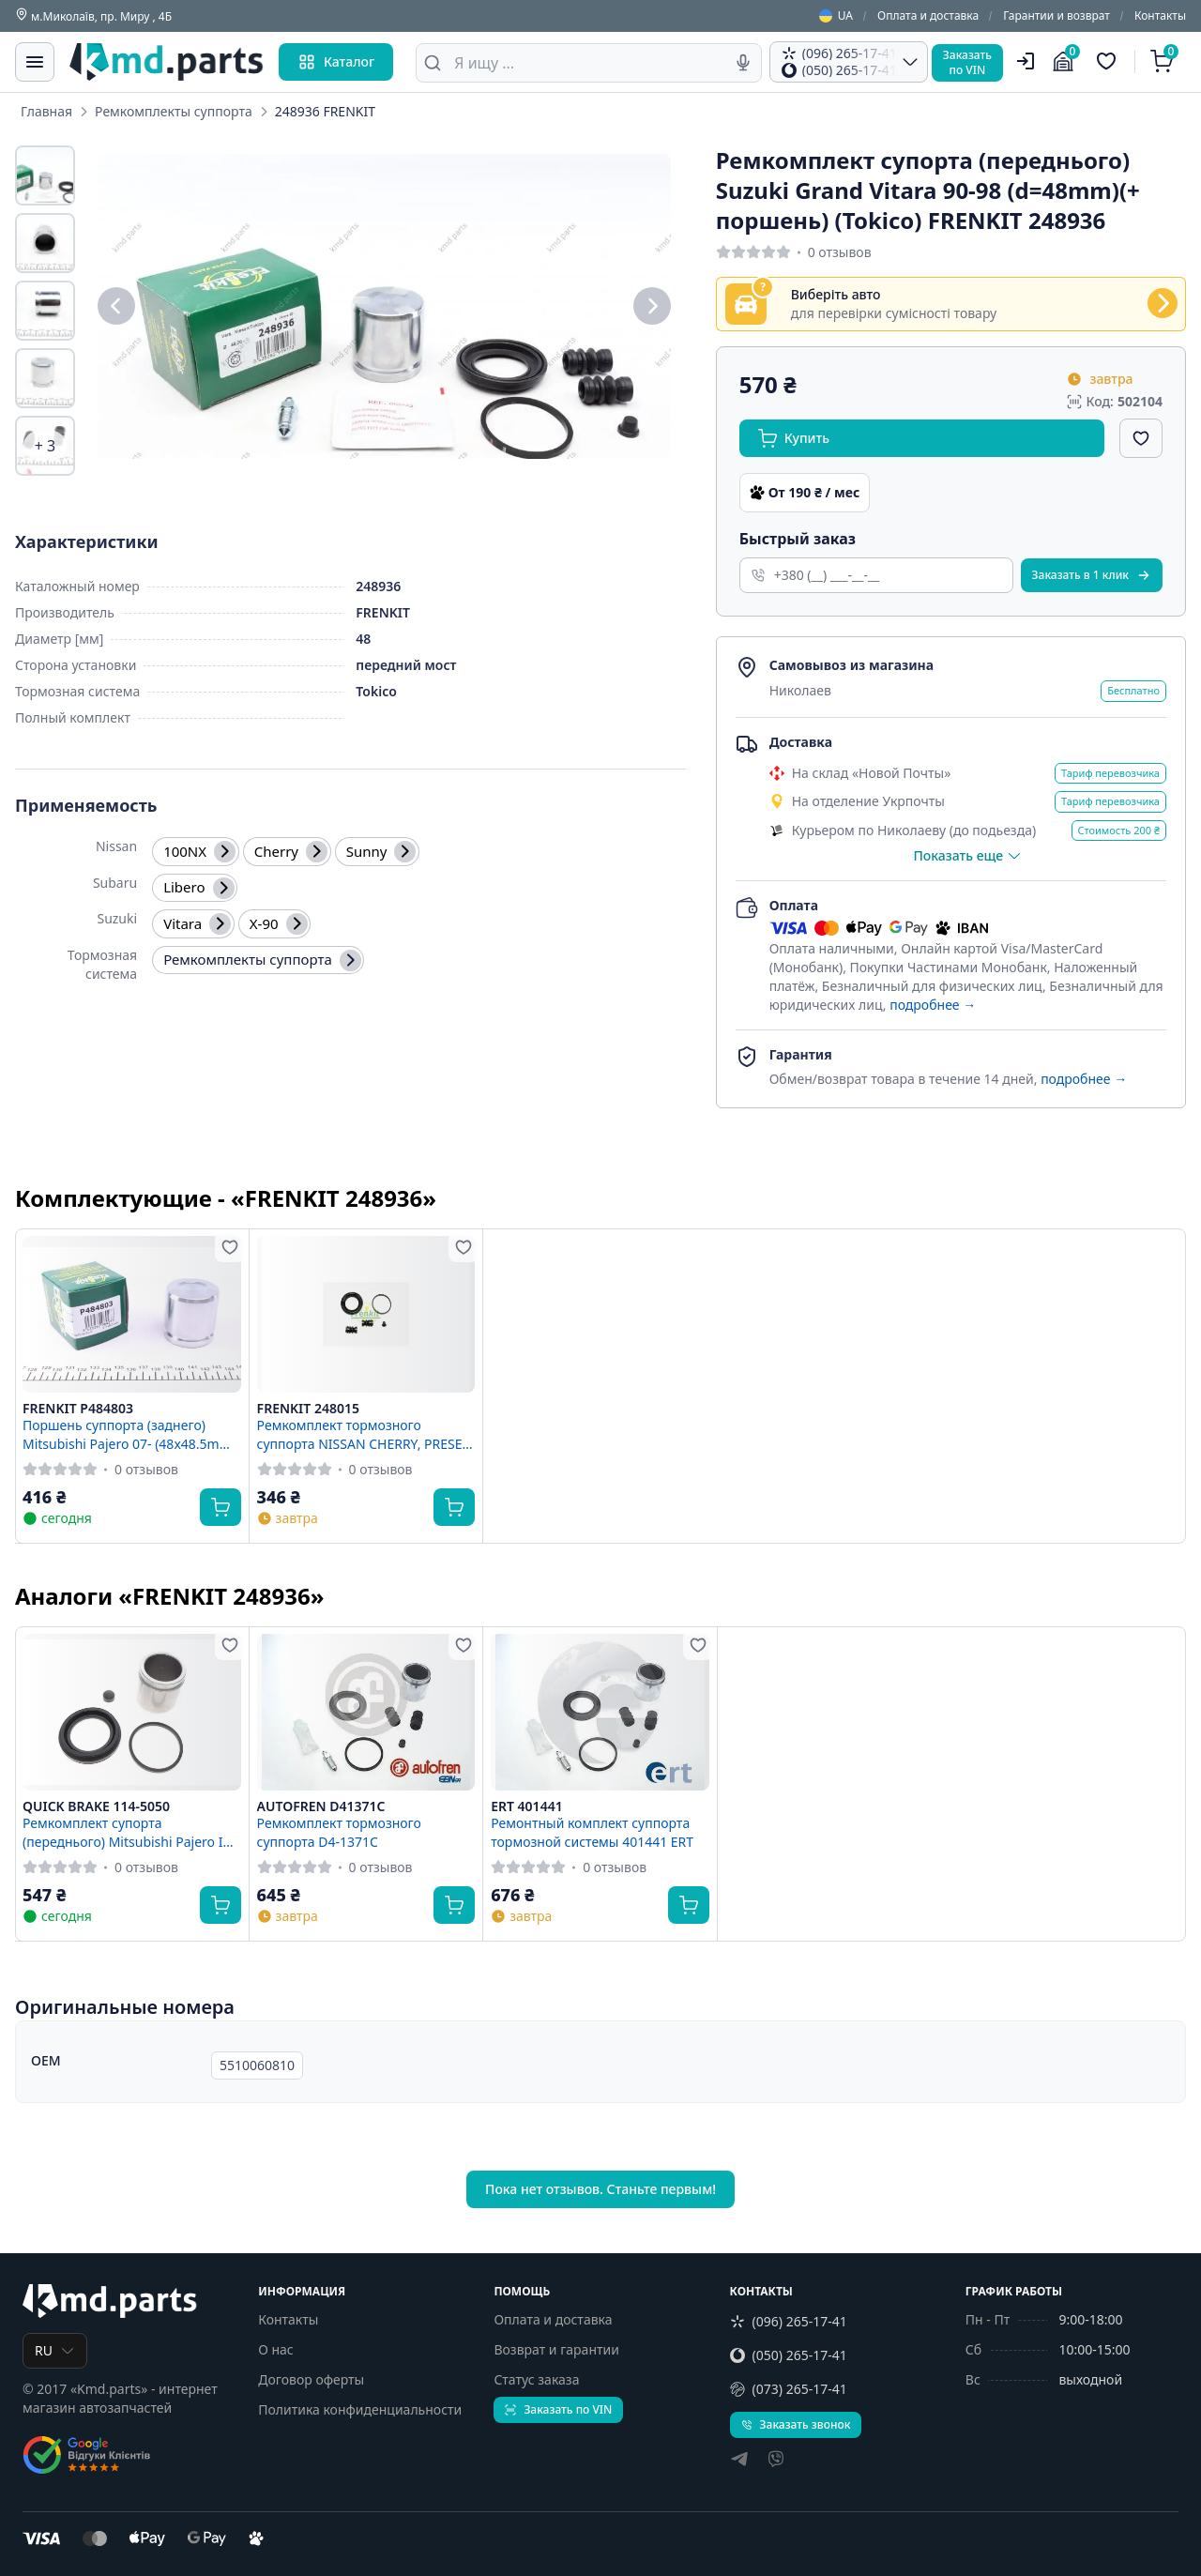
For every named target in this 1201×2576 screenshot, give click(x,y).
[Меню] (34, 62)
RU (55, 2350)
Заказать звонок (796, 2424)
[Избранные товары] (1109, 62)
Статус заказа (536, 2379)
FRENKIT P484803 (78, 1408)
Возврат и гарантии (556, 2349)
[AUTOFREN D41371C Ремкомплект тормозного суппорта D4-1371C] (366, 1712)
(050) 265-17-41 (788, 2355)
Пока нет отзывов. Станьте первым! (600, 2189)
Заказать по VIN (558, 2409)
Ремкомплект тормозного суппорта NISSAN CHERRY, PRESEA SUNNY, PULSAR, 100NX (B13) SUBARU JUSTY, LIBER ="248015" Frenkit (364, 1434)
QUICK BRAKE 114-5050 (96, 1806)
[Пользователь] (1025, 61)
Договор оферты (311, 2379)
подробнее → (932, 1005)
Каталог (335, 62)
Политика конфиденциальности (360, 2409)
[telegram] (739, 2461)
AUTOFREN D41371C (321, 1806)
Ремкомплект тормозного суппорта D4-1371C (339, 1832)
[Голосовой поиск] (743, 63)
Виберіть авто (836, 294)
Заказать (1091, 575)
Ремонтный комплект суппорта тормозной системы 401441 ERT (592, 1832)
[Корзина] (1164, 62)
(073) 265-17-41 (788, 2389)
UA (836, 15)
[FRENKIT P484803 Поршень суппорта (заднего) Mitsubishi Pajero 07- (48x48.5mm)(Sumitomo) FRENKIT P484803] (132, 1314)
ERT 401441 (526, 1806)
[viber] (776, 2461)
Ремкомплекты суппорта (173, 111)
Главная (46, 111)
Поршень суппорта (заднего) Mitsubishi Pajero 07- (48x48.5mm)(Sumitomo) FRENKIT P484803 (129, 1434)
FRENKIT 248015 (308, 1408)
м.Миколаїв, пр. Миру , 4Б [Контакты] (93, 16)
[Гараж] (1065, 62)
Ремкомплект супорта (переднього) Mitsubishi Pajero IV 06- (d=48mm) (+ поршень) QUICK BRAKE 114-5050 (128, 1832)
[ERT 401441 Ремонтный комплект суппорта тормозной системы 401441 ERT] (600, 1712)
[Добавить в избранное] (1141, 438)
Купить (793, 438)
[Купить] (220, 1507)
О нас (276, 2349)
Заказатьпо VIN (967, 62)
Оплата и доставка (928, 15)
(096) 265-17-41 (788, 2321)
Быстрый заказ (797, 538)
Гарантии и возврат (1056, 15)
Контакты (1160, 15)
